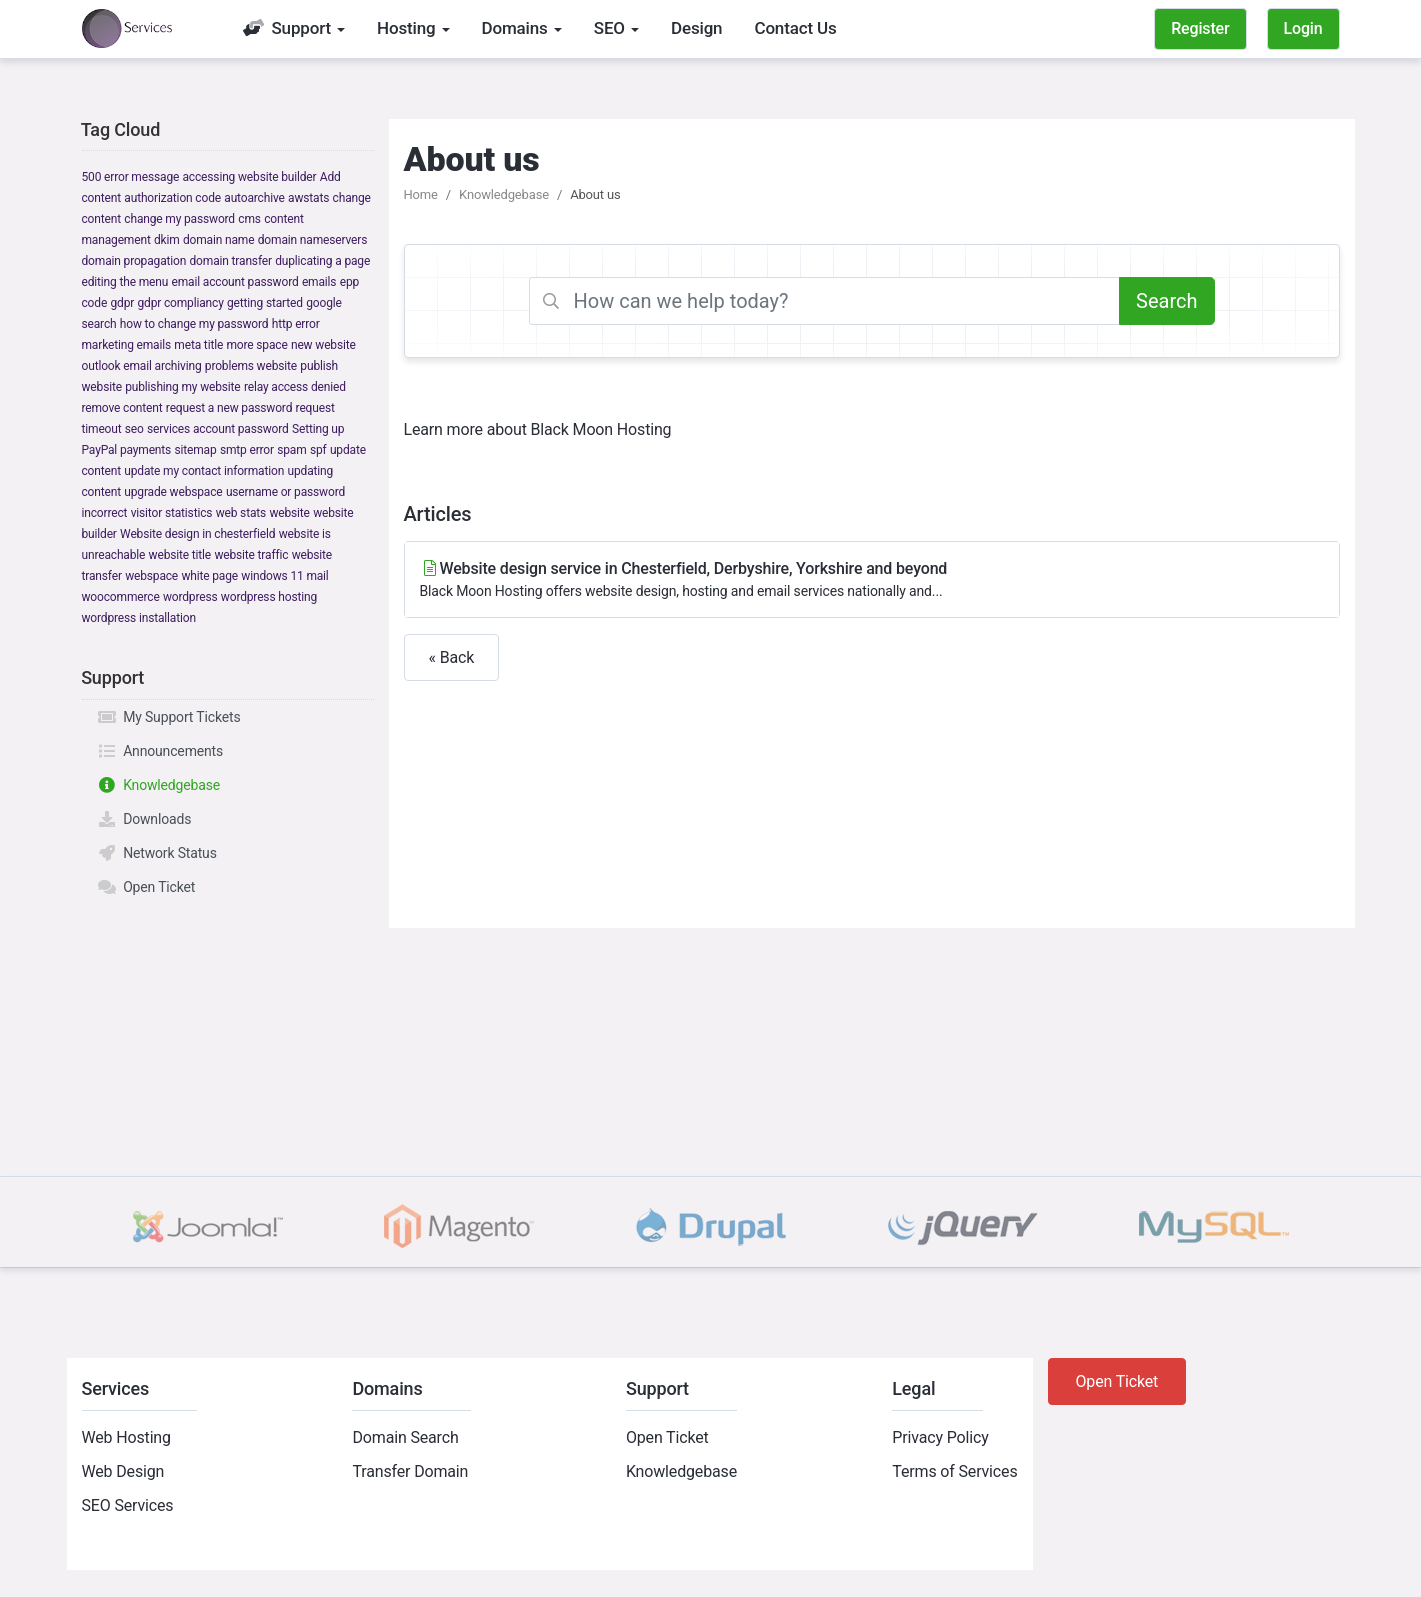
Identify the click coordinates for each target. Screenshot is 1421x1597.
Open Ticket (146, 887)
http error (296, 324)
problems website (251, 366)
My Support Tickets (169, 717)
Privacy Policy (940, 1437)
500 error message (131, 177)
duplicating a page (322, 261)
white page (209, 576)
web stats (241, 513)
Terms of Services (954, 1471)
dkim (167, 240)
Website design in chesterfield (197, 534)
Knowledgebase (159, 785)
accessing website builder (250, 177)
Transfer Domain (410, 1471)
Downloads (144, 819)
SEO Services (128, 1505)
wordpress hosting (269, 597)
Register (1200, 28)
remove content (122, 408)
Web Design (123, 1471)
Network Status (157, 853)
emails (319, 282)
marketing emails (127, 345)
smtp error (247, 450)
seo (134, 429)
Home (421, 194)
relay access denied (295, 387)
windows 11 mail (284, 576)
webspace (151, 576)
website (289, 513)
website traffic (251, 555)
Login (1303, 28)
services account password (218, 429)
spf (318, 450)
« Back (452, 657)
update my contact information (204, 471)
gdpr (122, 303)
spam (291, 450)
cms (249, 219)
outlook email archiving (142, 366)
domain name (218, 240)
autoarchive (254, 198)
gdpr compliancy (180, 303)
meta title (198, 345)
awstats (308, 198)
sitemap (195, 450)
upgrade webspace (173, 492)
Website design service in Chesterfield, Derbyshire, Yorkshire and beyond (872, 580)
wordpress (190, 597)
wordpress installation (139, 618)
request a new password (229, 408)
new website (323, 345)
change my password (179, 219)
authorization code (172, 198)
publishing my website (182, 387)
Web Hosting (126, 1437)
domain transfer (231, 261)
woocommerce (121, 597)
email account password (235, 282)
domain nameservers (312, 240)
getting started (265, 303)
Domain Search (405, 1437)
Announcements (160, 751)
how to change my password (194, 324)
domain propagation (134, 261)
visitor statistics (172, 513)
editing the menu (125, 282)
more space (256, 345)
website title (180, 555)
